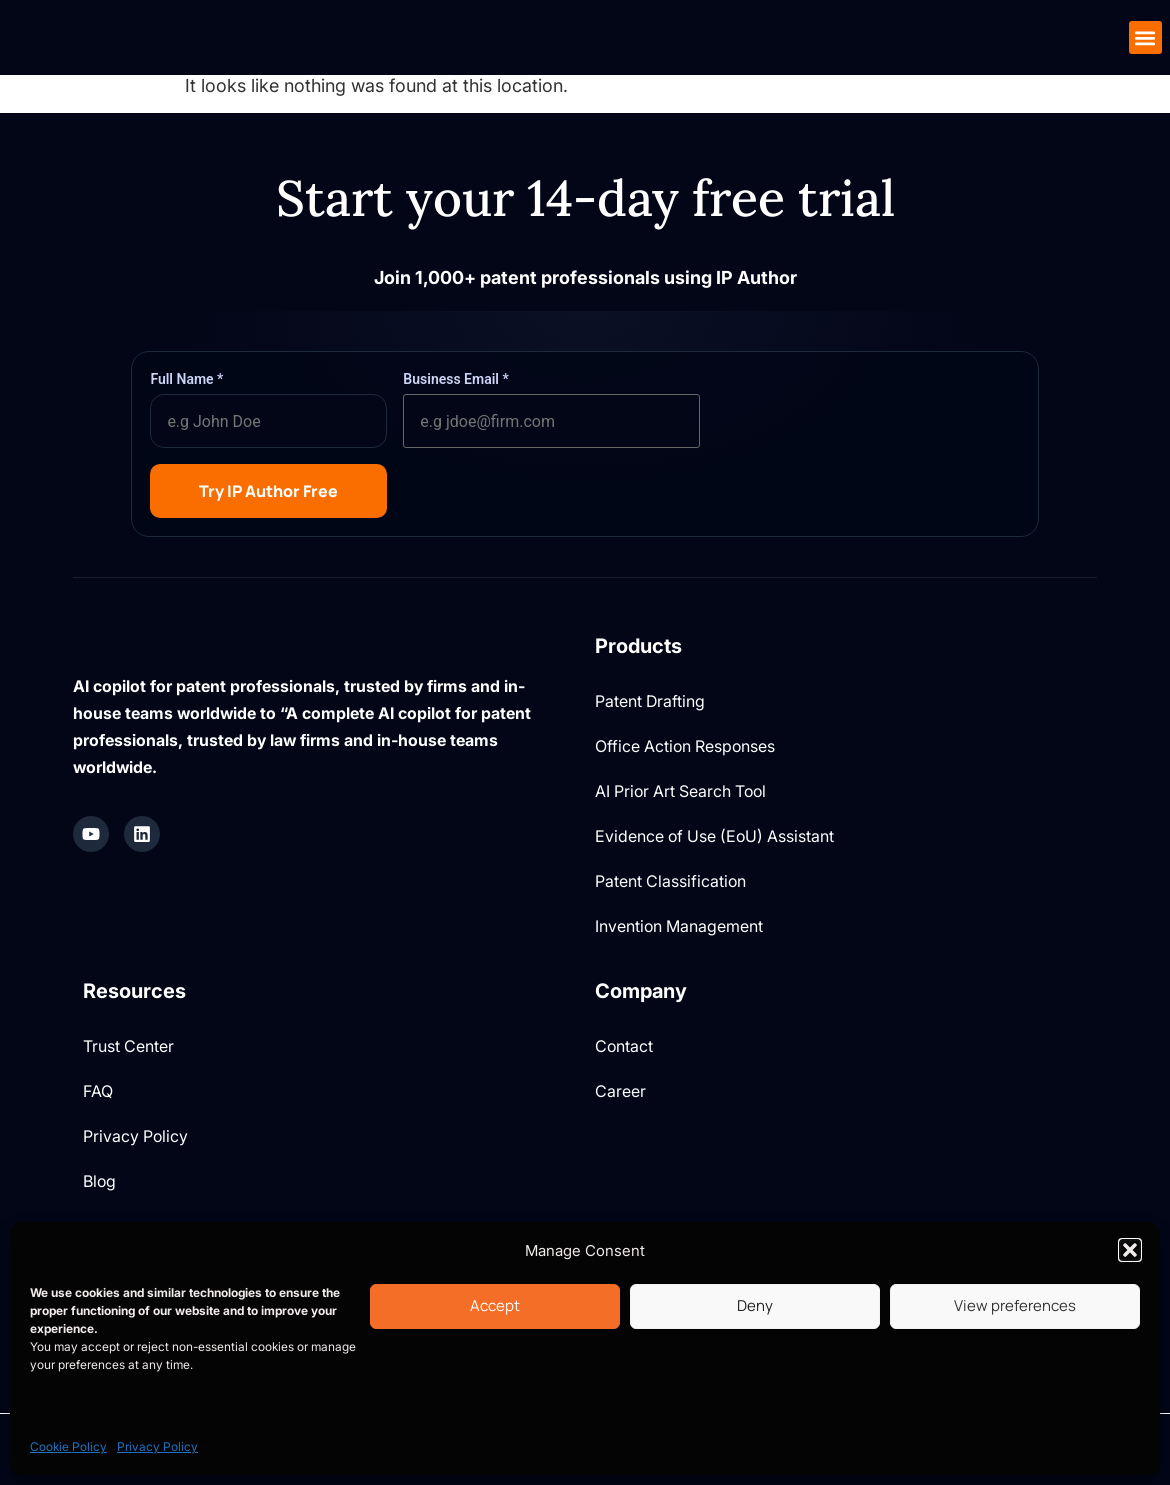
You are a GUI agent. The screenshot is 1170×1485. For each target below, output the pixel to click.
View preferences (1015, 1305)
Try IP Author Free (268, 491)
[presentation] (868, 409)
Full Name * (186, 379)
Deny (755, 1305)
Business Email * (455, 379)
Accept (495, 1305)
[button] (1130, 1250)
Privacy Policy (157, 1446)
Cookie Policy (68, 1446)
